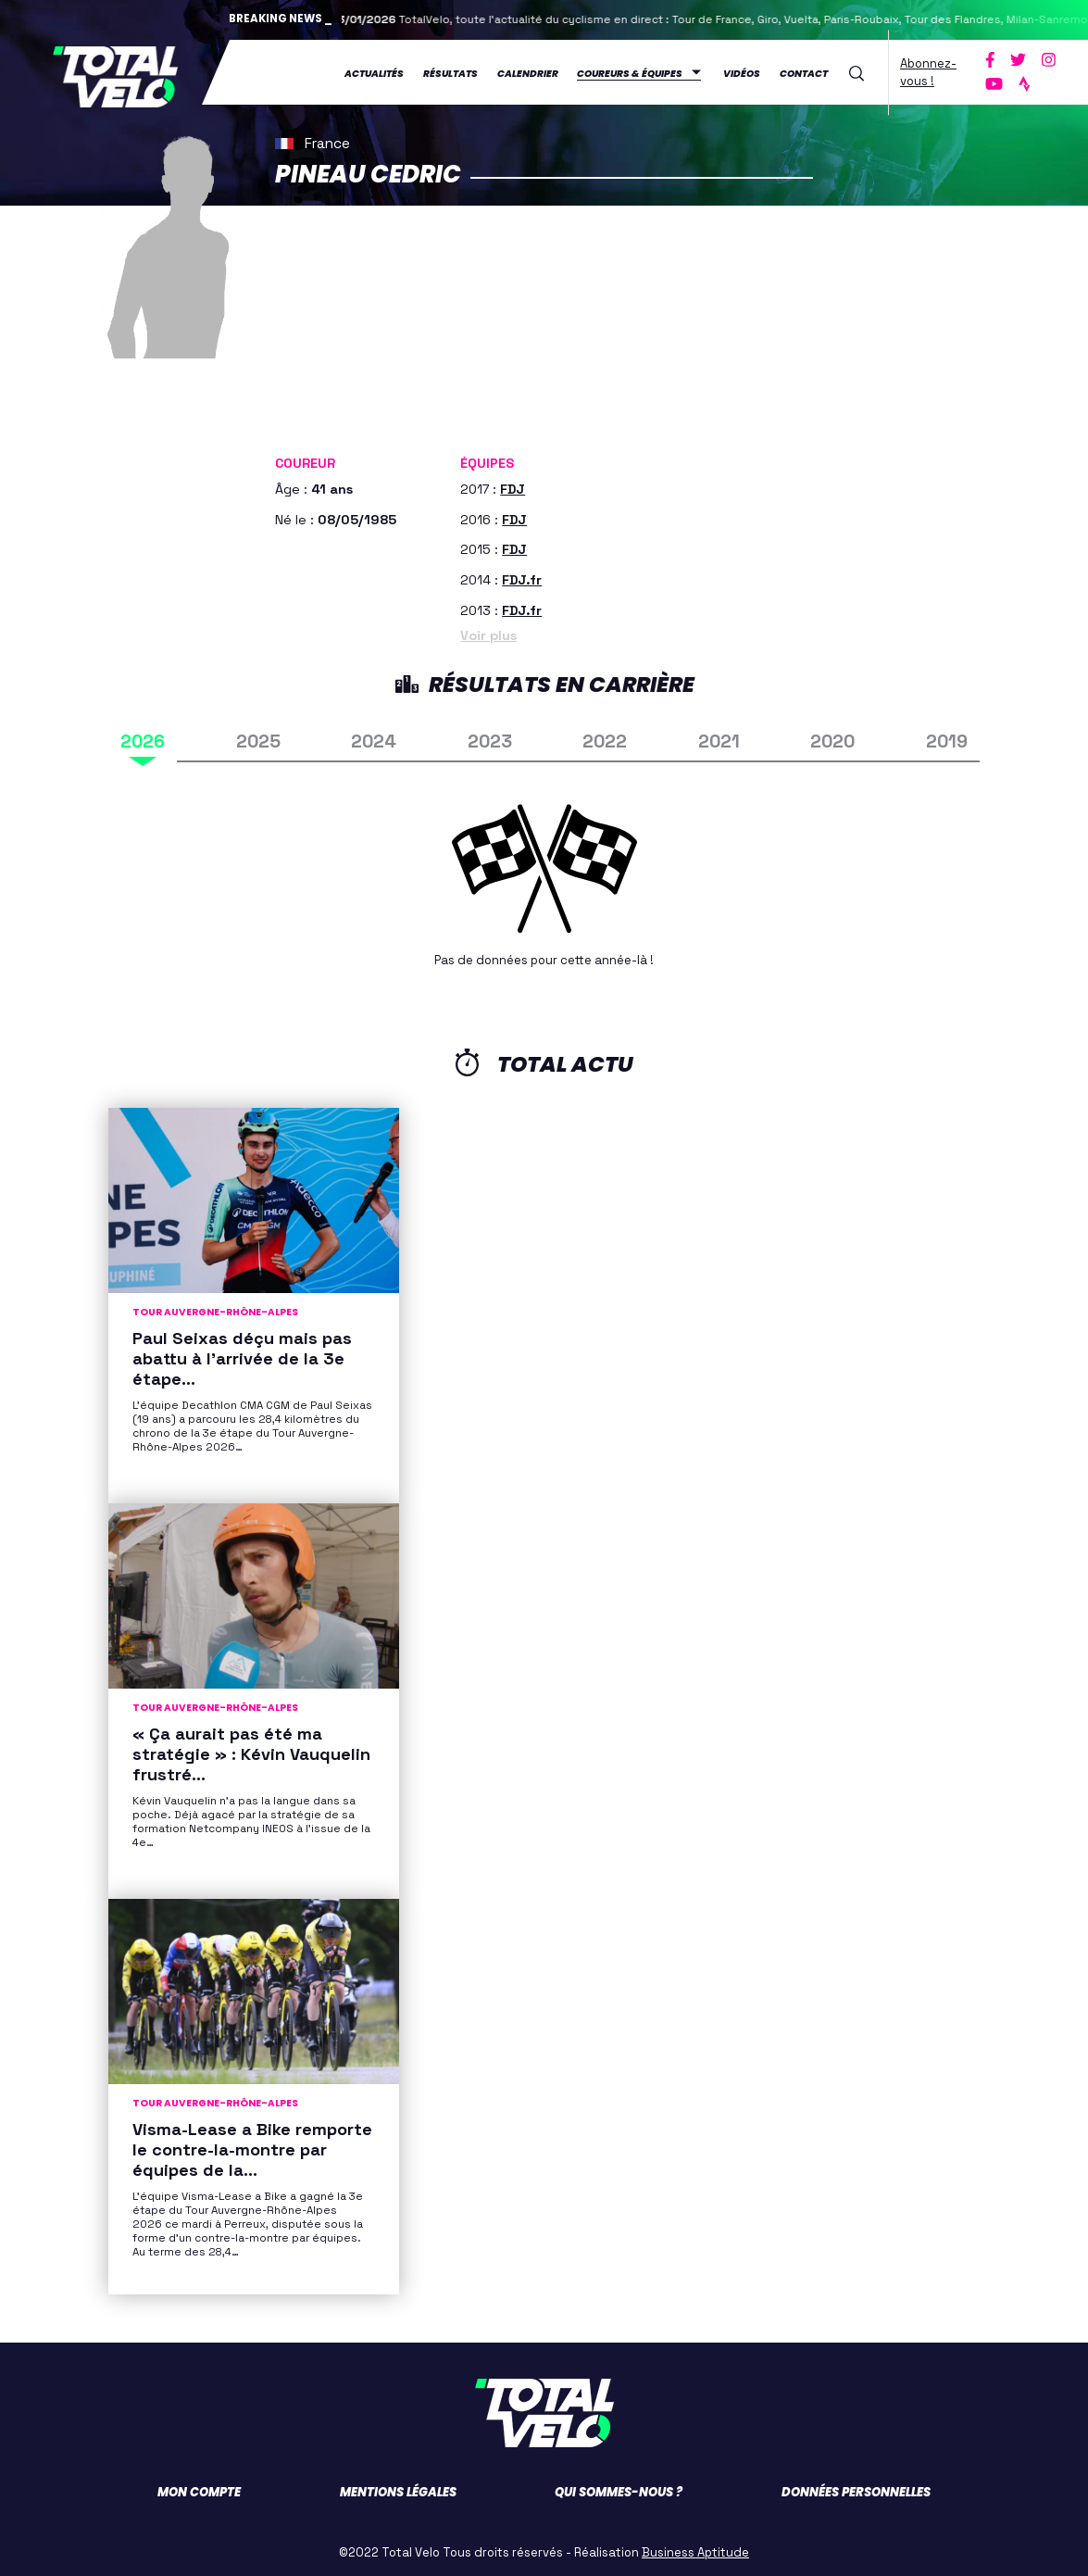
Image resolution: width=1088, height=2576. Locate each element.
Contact (806, 71)
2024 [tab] (373, 737)
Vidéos (743, 71)
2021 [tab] (719, 737)
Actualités (376, 71)
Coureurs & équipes (631, 71)
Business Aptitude (695, 2549)
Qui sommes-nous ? (618, 2488)
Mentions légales (398, 2488)
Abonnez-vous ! (930, 70)
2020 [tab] (832, 737)
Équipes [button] (487, 459)
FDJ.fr (522, 576)
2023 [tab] (490, 737)
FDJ (512, 484)
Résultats (452, 71)
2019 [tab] (947, 737)
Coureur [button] (305, 459)
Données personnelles (856, 2488)
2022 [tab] (604, 737)
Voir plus (488, 631)
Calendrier (529, 71)
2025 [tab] (258, 737)
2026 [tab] (142, 737)
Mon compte (199, 2488)
